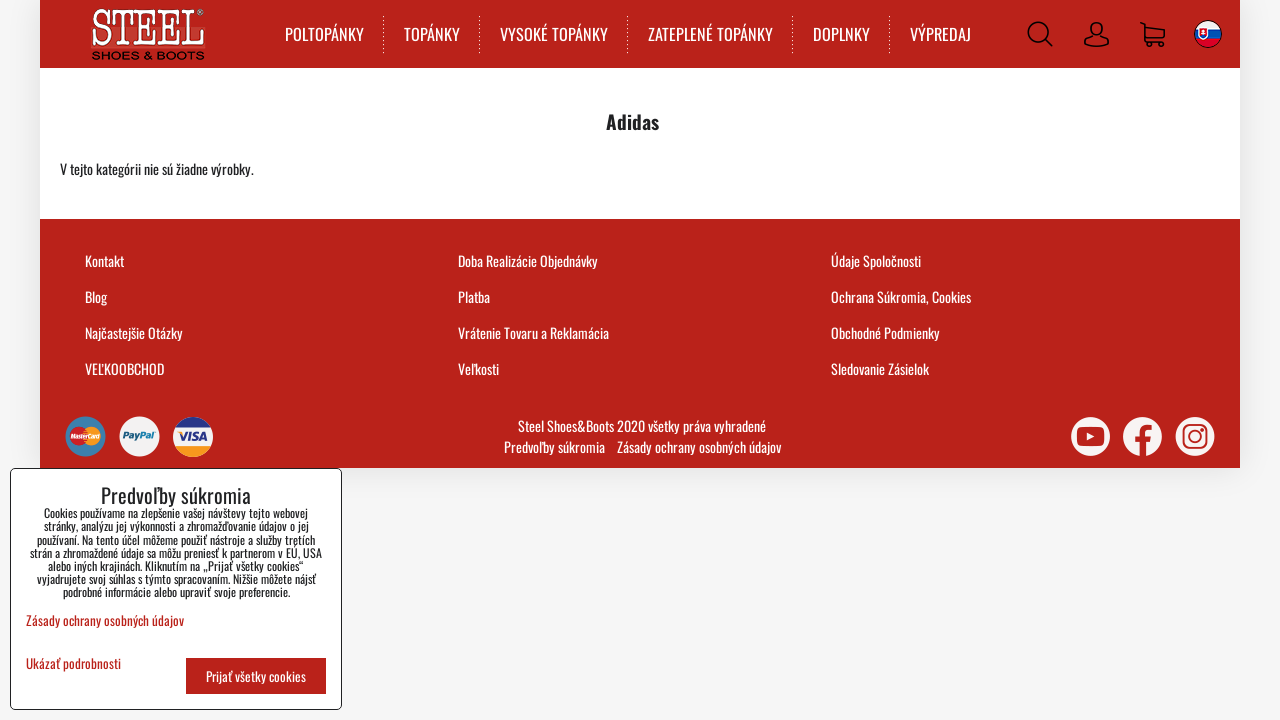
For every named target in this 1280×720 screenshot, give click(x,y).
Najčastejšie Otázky (134, 332)
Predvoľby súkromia (554, 446)
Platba (474, 296)
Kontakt (104, 260)
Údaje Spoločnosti (876, 260)
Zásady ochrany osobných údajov (699, 446)
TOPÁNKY (432, 34)
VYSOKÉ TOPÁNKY (554, 34)
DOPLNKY (841, 34)
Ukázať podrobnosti (73, 663)
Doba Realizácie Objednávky (528, 260)
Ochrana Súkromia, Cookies (901, 296)
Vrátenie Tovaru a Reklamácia (533, 332)
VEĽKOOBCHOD (124, 368)
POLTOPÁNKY (324, 34)
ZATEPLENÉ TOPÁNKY (710, 34)
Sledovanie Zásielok (880, 368)
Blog (96, 296)
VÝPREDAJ (940, 34)
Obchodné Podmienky (885, 332)
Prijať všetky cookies (256, 676)
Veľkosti (478, 368)
